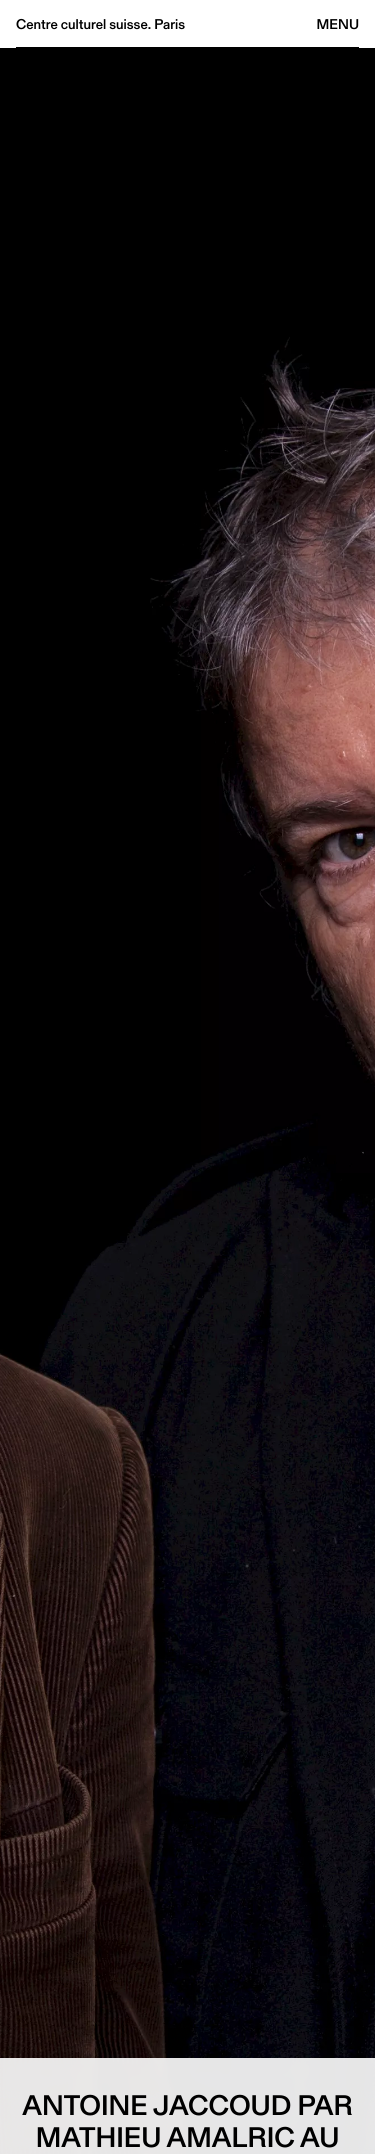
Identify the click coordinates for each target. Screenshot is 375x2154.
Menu (338, 24)
